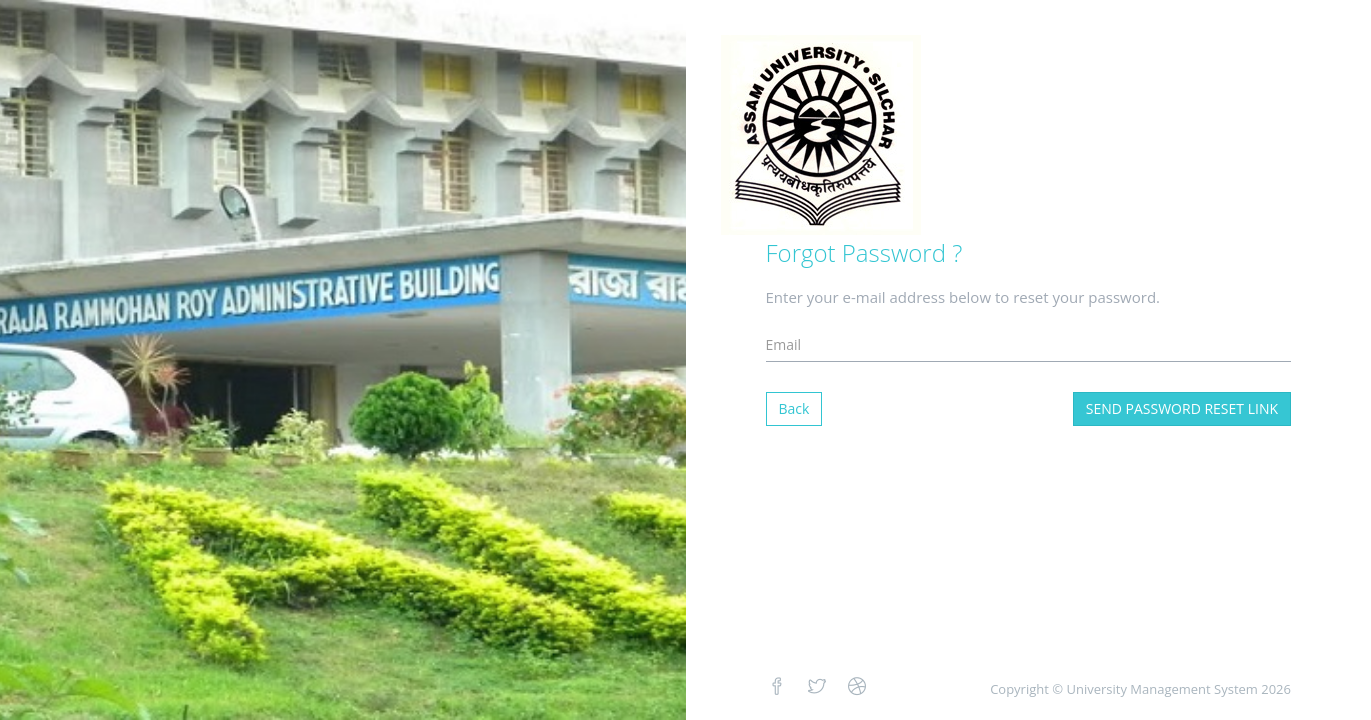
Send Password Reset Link (1182, 408)
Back (794, 408)
